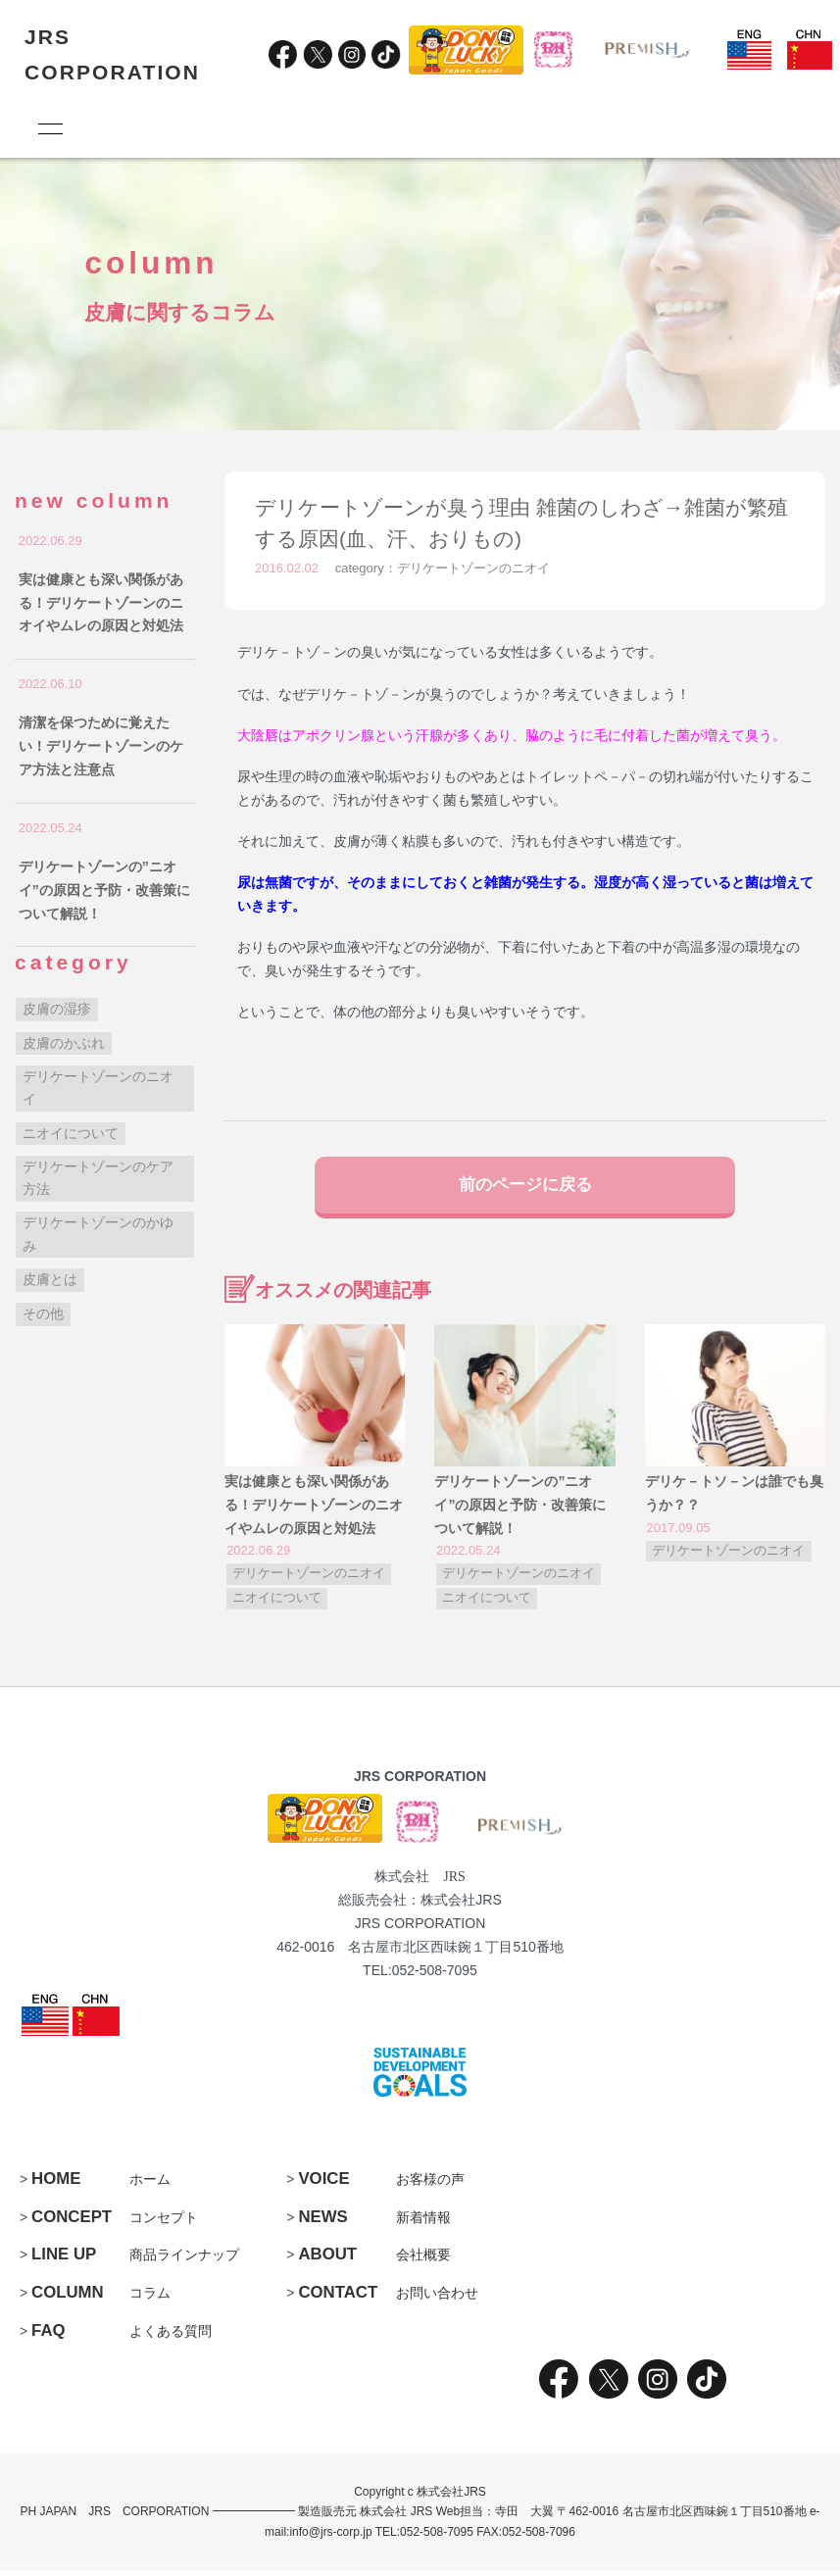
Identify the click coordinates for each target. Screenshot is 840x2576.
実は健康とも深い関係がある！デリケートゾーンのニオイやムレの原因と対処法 (313, 1508)
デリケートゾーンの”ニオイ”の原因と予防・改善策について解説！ (520, 1508)
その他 (43, 1313)
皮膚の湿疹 (57, 1008)
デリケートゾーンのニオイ (473, 568)
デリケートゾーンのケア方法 (98, 1178)
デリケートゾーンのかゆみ (98, 1234)
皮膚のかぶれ (64, 1043)
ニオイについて (276, 1603)
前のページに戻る (525, 1187)
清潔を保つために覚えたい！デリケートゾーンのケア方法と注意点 (101, 746)
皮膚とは (50, 1279)
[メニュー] (49, 128)
